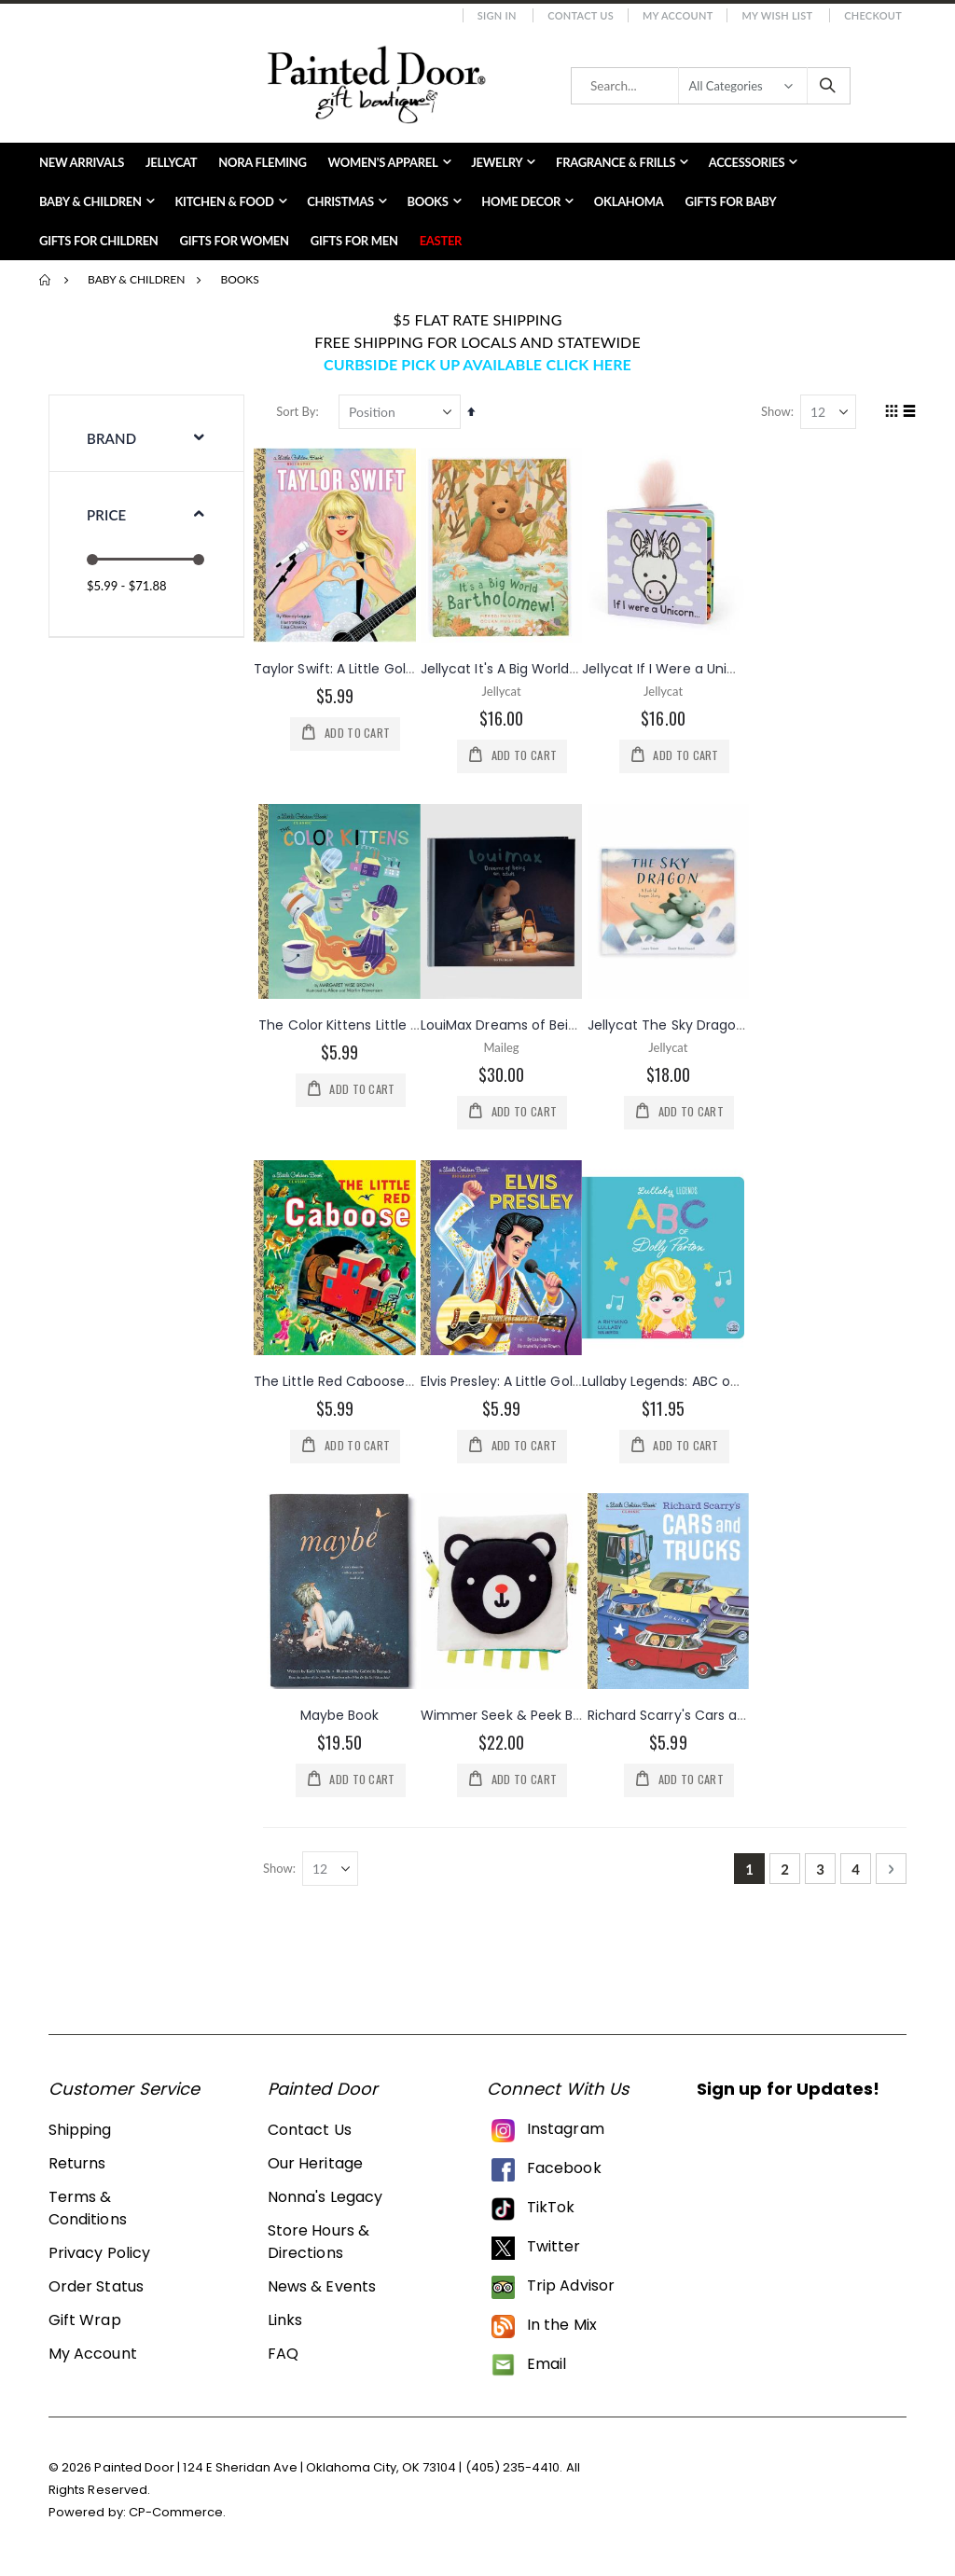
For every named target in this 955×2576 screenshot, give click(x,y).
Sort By (300, 411)
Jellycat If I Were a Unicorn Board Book (710, 667)
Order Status (96, 2290)
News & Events (322, 2290)
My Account (678, 15)
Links (285, 2323)
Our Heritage (315, 2167)
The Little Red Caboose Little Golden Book (394, 1381)
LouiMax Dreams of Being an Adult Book (553, 1025)
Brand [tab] (111, 438)
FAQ (283, 2357)
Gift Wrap (84, 2323)
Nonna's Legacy (325, 2200)
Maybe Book (343, 1716)
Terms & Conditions (87, 2212)
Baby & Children (136, 279)
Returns (76, 2167)
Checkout (873, 15)
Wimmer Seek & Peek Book (512, 1716)
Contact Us (580, 15)
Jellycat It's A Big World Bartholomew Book (561, 667)
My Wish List (776, 15)
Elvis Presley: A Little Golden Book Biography (564, 1381)
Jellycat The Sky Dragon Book (685, 1025)
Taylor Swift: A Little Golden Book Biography (398, 667)
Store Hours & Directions (318, 2245)
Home (45, 280)
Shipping (80, 2133)
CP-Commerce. (178, 2517)
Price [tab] (106, 514)
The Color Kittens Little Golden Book (380, 1025)
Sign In (497, 15)
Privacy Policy (99, 2256)
